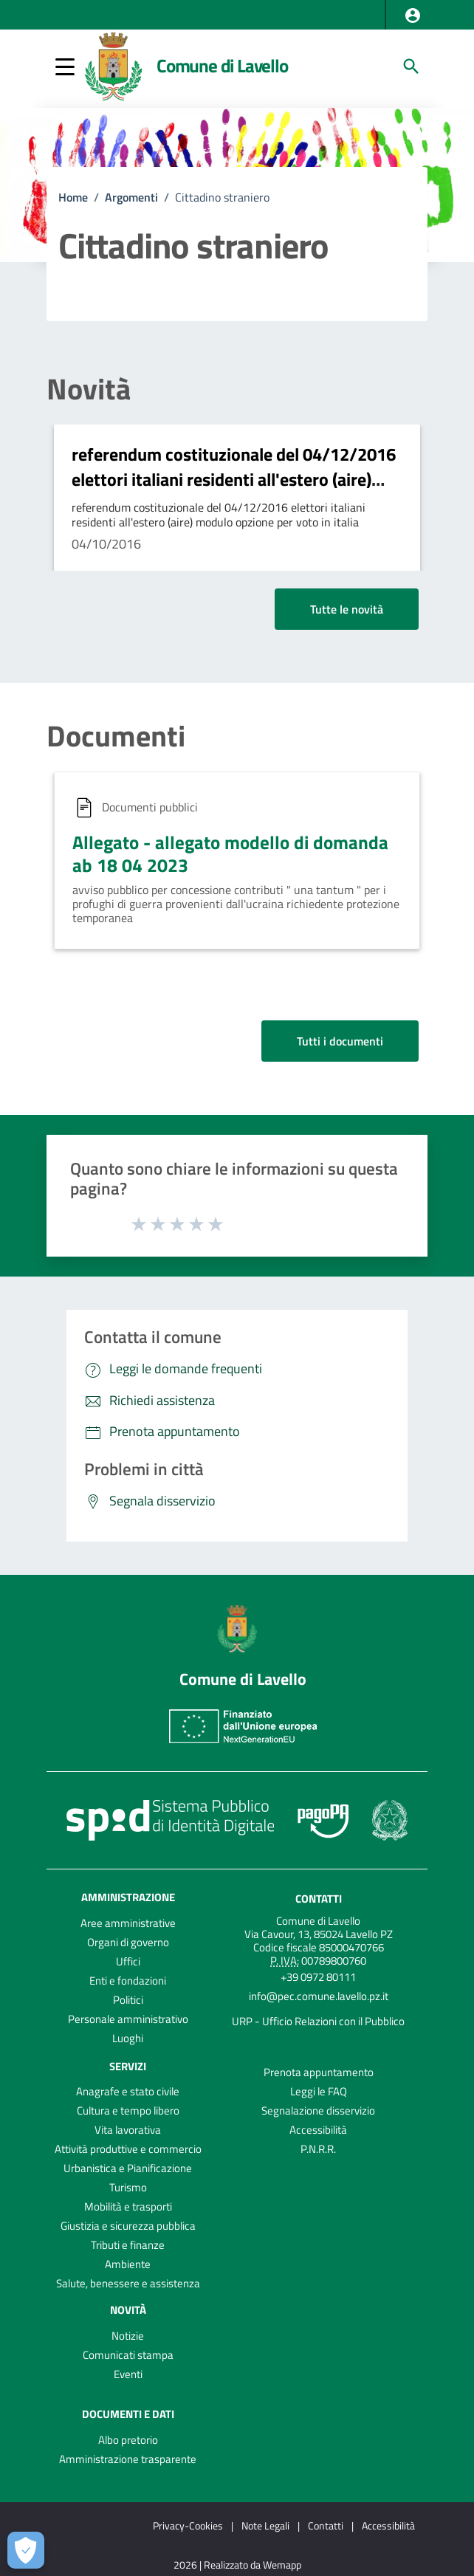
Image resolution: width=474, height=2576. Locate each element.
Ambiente (128, 2264)
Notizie (127, 2335)
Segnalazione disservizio (318, 2110)
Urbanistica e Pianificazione (127, 2168)
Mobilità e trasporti (128, 2206)
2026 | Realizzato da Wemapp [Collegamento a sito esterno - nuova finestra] (237, 2565)
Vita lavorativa (128, 2129)
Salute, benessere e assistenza (128, 2283)
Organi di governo (128, 1942)
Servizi (127, 2065)
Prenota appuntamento (319, 2072)
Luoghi (127, 2038)
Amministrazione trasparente (127, 2458)
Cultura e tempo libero (128, 2110)
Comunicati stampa (128, 2354)
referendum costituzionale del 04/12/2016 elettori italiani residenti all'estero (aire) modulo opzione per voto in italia (234, 479)
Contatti (318, 1897)
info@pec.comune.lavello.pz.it (318, 1996)
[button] (412, 15)
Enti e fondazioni (127, 1980)
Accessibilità (318, 2129)
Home (73, 197)
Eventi (128, 2374)
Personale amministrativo (128, 2018)
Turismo (128, 2187)
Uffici (128, 1961)
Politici (128, 1999)
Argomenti (131, 197)
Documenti (116, 736)
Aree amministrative (128, 1922)
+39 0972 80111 (318, 1976)
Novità (89, 389)
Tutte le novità (346, 609)
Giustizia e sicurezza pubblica (128, 2225)
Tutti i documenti (340, 1041)
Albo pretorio (128, 2439)
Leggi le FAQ (318, 2091)
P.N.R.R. (318, 2148)
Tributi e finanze (128, 2244)
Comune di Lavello (222, 66)
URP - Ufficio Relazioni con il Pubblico (318, 2021)
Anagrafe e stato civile (127, 2091)
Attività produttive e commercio (128, 2148)
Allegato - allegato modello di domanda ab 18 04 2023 (230, 853)
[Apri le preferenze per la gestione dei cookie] (25, 2550)
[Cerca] (411, 66)
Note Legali (265, 2525)
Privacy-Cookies (188, 2525)
